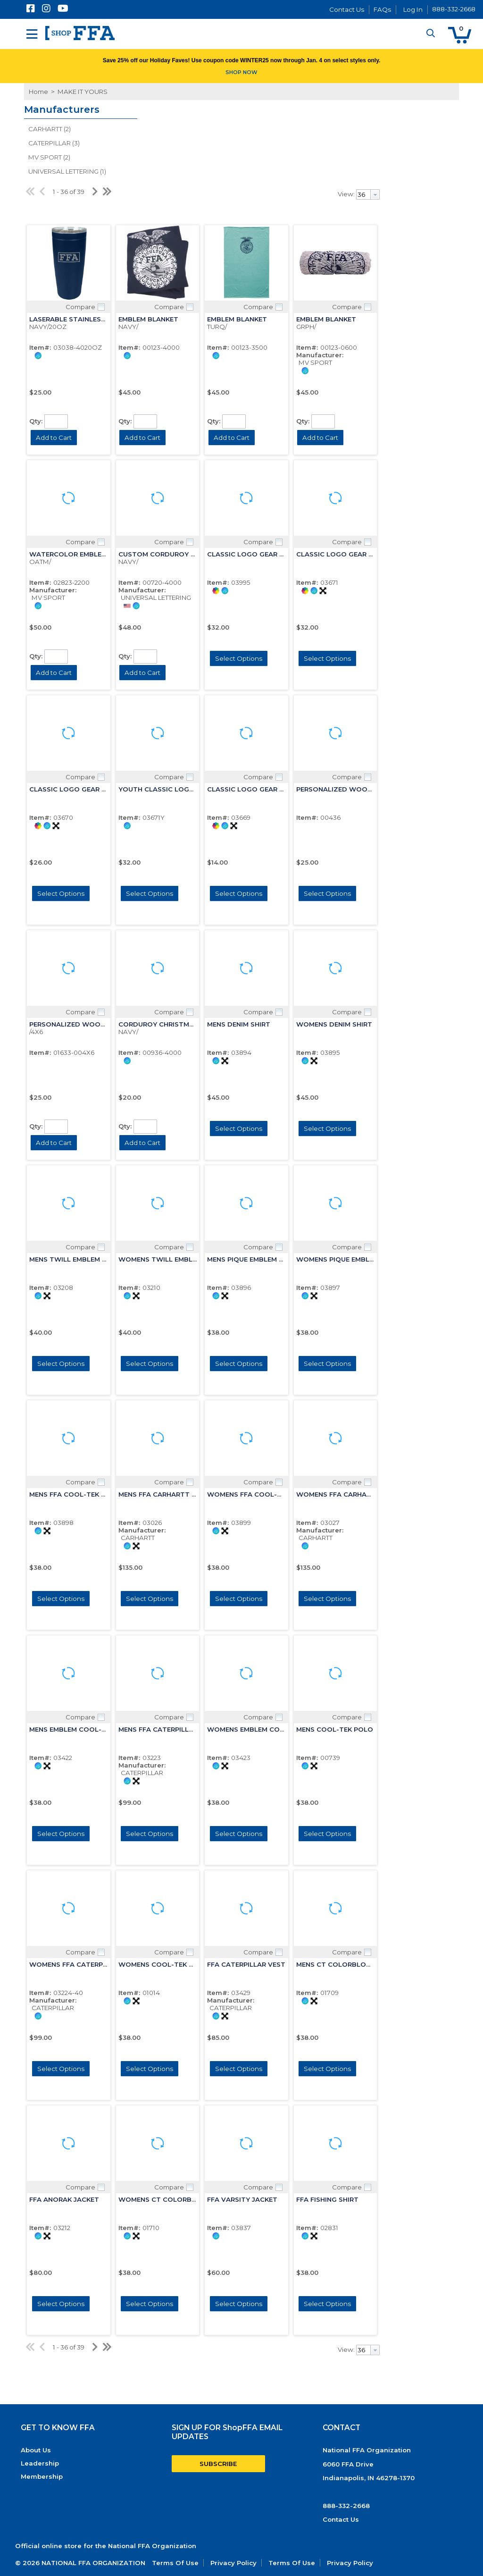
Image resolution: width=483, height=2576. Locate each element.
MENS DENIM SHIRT (238, 1024)
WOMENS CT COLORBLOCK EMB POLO (182, 2199)
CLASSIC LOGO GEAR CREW (75, 789)
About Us (36, 2450)
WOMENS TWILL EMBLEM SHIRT (171, 1259)
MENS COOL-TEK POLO (334, 1729)
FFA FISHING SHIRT (327, 2199)
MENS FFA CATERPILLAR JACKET (171, 1729)
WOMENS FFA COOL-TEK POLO (259, 1494)
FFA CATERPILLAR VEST (246, 1964)
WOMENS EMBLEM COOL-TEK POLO (266, 1729)
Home (38, 91)
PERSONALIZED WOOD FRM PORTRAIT (93, 1024)
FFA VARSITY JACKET (242, 2199)
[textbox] (363, 194)
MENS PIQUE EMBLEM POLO (252, 1259)
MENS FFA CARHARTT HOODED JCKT (179, 1494)
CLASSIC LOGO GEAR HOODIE (256, 554)
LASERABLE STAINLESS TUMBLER (84, 319)
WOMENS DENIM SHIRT (334, 1024)
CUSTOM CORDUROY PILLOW (167, 554)
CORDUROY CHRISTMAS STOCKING (176, 1024)
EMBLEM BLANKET (148, 319)
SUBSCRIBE (218, 2463)
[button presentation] (375, 194)
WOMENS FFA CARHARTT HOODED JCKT (363, 1494)
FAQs (382, 9)
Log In (413, 9)
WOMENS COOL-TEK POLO (163, 1964)
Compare (80, 307)
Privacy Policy (233, 2563)
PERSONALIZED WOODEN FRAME (350, 789)
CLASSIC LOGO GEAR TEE (249, 789)
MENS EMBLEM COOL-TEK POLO (82, 1729)
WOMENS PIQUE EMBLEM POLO (348, 1259)
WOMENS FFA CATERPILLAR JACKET (89, 1964)
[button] (459, 35)
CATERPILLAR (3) (54, 143)
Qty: (35, 421)
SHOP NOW (241, 72)
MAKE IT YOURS (82, 91)
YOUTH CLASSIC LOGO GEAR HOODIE (180, 789)
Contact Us (346, 9)
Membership (42, 2476)
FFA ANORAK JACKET (64, 2199)
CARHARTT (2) (49, 129)
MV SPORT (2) (49, 157)
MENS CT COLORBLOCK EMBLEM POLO (360, 1964)
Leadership (40, 2463)
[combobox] (368, 194)
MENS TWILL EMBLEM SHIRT (75, 1259)
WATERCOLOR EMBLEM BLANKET (84, 554)
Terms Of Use (175, 2563)
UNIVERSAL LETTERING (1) (67, 171)
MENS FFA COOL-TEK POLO (74, 1494)
